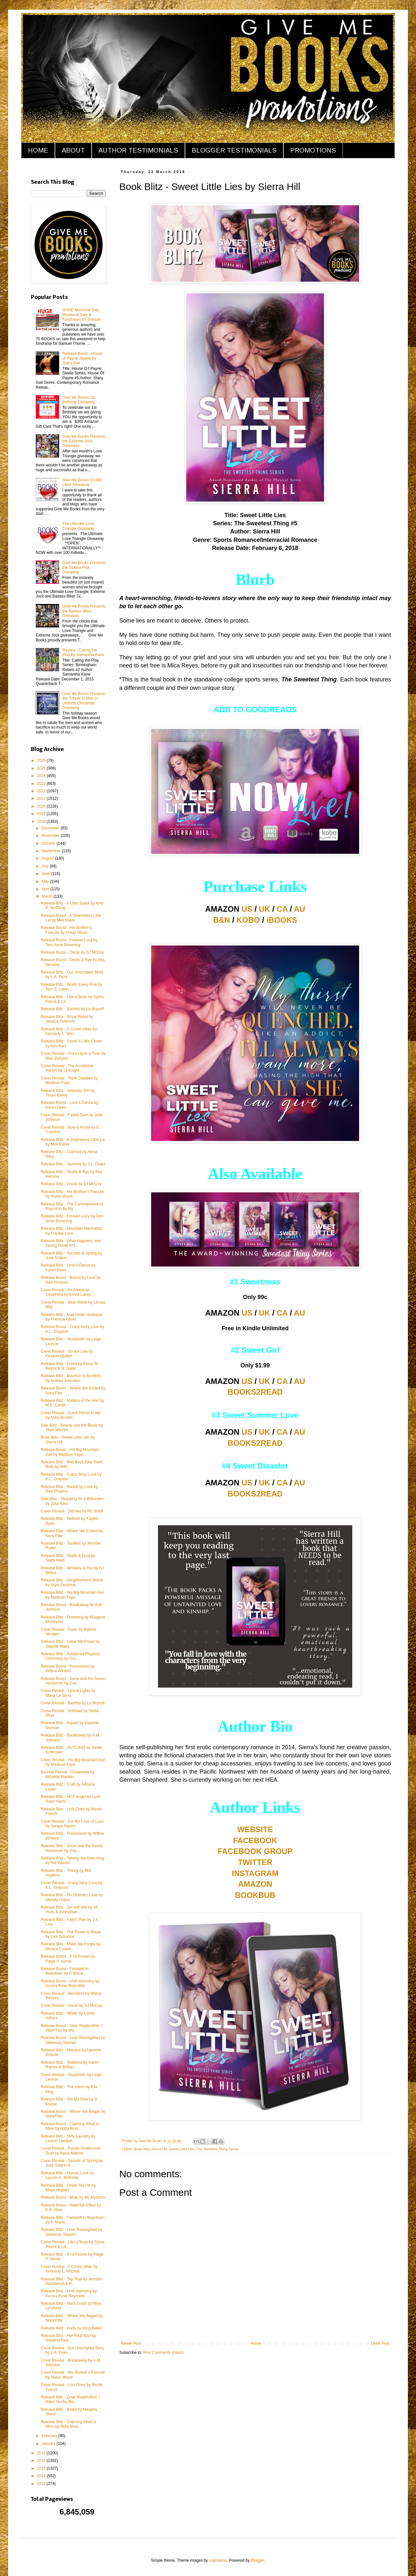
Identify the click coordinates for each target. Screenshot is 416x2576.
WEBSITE (255, 1829)
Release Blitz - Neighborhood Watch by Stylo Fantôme (72, 1582)
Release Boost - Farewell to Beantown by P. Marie (64, 1971)
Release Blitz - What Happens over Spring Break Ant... (71, 1243)
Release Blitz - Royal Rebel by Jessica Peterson (67, 1019)
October (49, 843)
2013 (42, 2483)
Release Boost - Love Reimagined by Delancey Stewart (73, 2040)
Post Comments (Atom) (163, 2352)
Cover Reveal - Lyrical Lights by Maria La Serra (68, 1692)
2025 (42, 768)
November (51, 835)
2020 (42, 806)
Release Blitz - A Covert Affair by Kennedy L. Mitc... (69, 1031)
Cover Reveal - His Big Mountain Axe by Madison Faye (73, 1762)
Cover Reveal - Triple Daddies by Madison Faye (69, 1080)
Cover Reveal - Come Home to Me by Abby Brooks (70, 1415)
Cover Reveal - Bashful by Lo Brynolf (73, 1703)
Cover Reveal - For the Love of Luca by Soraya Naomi (72, 1823)
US (246, 909)
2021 (42, 798)
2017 (42, 2453)
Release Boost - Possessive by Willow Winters (67, 1668)
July (46, 866)
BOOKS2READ (255, 1392)
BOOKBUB (255, 1895)
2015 (42, 2468)
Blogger (257, 2560)
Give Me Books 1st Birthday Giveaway (78, 399)
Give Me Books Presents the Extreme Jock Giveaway (83, 441)
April (46, 889)
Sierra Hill (159, 2149)
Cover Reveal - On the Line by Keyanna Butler (67, 1353)
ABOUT (73, 150)
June (46, 873)
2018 (42, 821)
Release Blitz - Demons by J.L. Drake (73, 1164)
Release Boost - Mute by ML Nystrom (73, 2197)
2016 (42, 2460)
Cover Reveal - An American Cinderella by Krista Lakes (66, 1292)
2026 (42, 760)
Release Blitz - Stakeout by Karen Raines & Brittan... (70, 2064)
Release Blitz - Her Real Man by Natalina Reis (68, 2337)
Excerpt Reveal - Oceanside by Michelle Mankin (67, 1774)
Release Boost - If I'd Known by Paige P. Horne (68, 1958)
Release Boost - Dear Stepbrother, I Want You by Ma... (71, 2028)
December (51, 828)
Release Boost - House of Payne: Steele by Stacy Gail (82, 358)
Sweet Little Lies (182, 2149)
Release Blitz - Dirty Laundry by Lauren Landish (68, 2138)
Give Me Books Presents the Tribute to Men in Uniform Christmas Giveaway (83, 700)
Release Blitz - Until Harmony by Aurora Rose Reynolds (69, 2293)
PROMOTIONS (313, 150)
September (52, 851)
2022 (42, 791)
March (48, 896)
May (46, 881)
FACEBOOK (255, 1840)
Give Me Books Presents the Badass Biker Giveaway (83, 611)
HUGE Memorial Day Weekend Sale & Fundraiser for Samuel (81, 315)
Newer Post (131, 2343)
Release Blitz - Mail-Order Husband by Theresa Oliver (71, 1317)
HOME (38, 150)
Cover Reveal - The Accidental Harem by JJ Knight (67, 1068)
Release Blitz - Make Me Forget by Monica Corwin (70, 1946)
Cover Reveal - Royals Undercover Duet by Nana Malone (71, 2150)
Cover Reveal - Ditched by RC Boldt (72, 1511)
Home (256, 2343)
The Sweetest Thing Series (217, 2149)
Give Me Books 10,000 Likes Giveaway (82, 482)
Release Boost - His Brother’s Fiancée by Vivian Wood (66, 929)
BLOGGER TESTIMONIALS (234, 150)
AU (299, 909)
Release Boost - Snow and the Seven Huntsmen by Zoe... (73, 1680)
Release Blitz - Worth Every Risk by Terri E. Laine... (71, 986)
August (48, 858)
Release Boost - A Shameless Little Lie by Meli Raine (71, 917)
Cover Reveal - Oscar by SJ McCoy (71, 2005)
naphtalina (218, 2560)
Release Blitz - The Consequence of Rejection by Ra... (72, 1206)
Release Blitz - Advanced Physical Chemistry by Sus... (70, 1656)
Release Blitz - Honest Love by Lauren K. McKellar (67, 2175)
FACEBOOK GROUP (255, 1851)
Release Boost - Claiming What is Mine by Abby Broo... (70, 2126)
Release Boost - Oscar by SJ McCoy (72, 952)
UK (264, 909)
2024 (42, 775)
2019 (42, 814)
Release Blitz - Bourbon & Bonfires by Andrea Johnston (71, 1378)
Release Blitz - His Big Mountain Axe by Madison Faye (72, 1594)
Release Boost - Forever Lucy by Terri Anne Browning (69, 942)
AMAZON (255, 1884)
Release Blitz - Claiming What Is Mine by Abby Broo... (68, 2424)
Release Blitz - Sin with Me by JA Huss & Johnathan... (69, 1909)
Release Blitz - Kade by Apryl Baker (71, 2328)
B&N (221, 920)
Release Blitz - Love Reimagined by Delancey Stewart (71, 2231)
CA (282, 909)
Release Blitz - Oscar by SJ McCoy (71, 1184)
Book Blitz (142, 2149)
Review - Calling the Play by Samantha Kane (83, 652)
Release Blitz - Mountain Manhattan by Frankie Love (71, 1230)
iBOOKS (281, 920)
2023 (42, 783)
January (49, 2443)
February (50, 2436)
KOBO (248, 920)
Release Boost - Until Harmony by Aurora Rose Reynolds (70, 1983)
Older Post (380, 2343)
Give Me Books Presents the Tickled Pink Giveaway (83, 567)
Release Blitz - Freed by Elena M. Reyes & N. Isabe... (70, 1366)
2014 (42, 2476)
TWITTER (255, 1862)
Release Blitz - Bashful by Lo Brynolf (72, 1009)
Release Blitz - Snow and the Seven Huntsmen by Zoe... (72, 1848)
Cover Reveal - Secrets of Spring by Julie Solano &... (72, 2162)
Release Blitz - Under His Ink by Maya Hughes (68, 2187)
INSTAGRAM (255, 1873)
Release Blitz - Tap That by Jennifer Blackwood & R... (71, 2281)
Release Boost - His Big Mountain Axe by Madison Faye (70, 1451)
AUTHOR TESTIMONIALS (138, 150)
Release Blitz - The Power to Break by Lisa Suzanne (71, 1934)
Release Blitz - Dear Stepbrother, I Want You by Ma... (70, 2399)
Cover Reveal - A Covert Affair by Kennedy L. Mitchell (69, 2269)
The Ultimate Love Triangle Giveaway (78, 525)
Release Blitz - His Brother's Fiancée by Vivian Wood (72, 1194)
